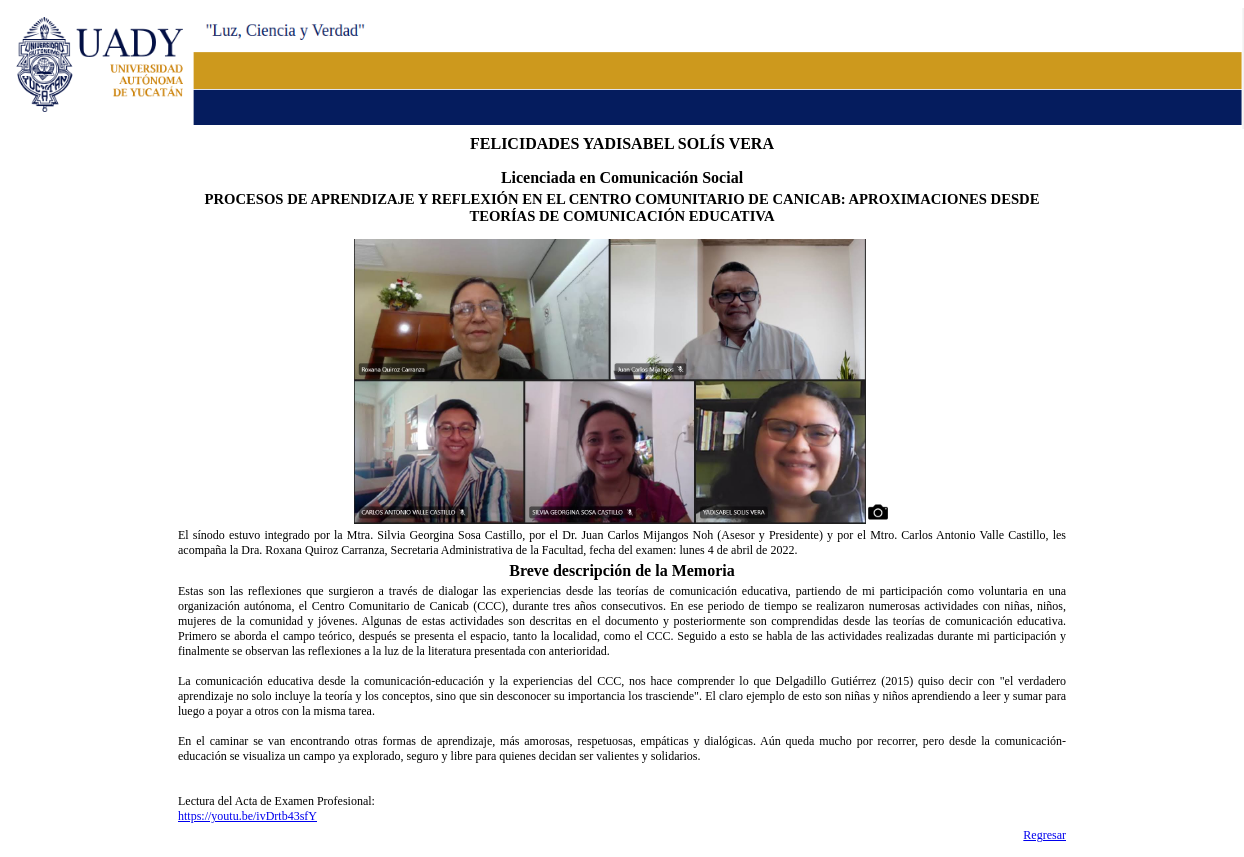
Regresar (1044, 835)
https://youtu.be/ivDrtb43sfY (247, 816)
